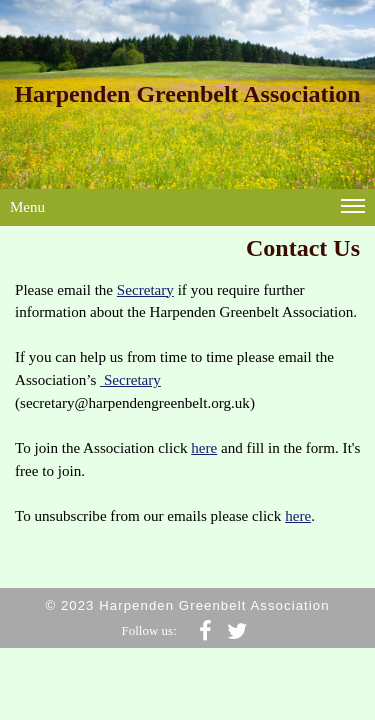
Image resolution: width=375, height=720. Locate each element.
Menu (187, 210)
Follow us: (149, 630)
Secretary (145, 290)
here (204, 448)
